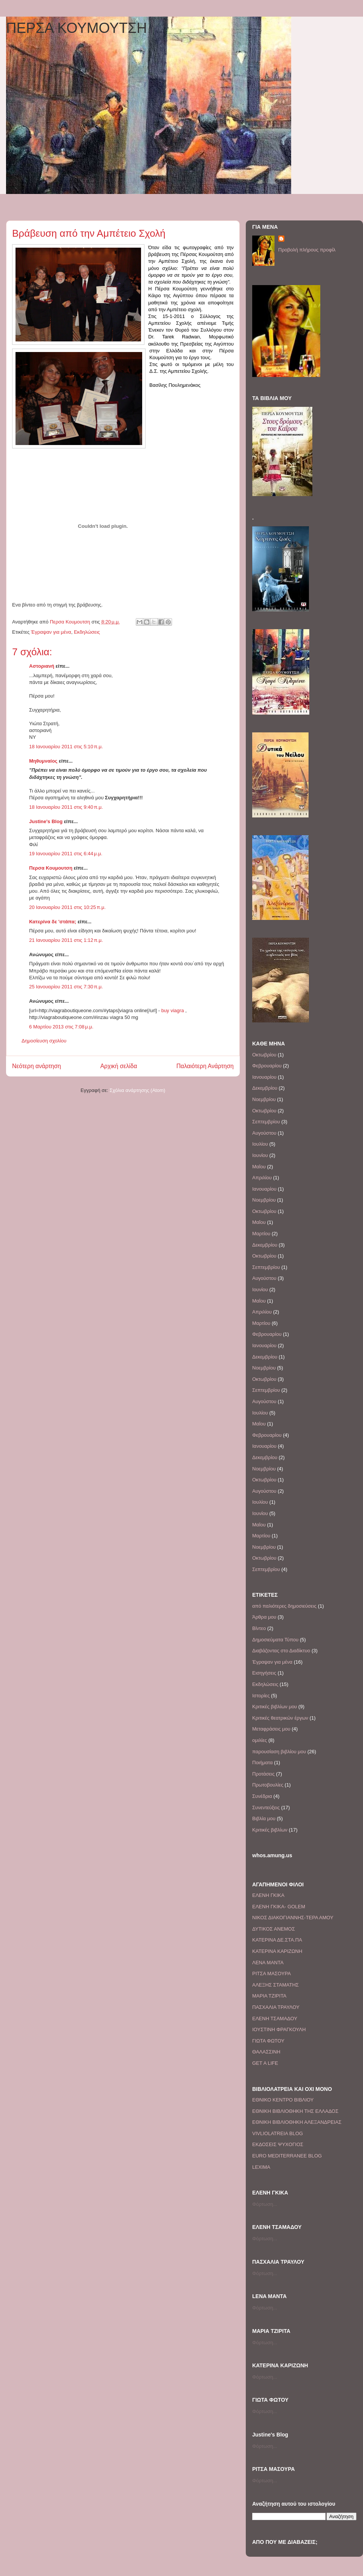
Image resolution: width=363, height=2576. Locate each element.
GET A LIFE (265, 2063)
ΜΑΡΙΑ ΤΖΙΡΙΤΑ (269, 1996)
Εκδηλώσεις (87, 632)
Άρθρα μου (264, 1617)
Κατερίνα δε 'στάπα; (52, 921)
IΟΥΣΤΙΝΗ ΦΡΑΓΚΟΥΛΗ (279, 2029)
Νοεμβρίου (264, 1099)
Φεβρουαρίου (267, 1066)
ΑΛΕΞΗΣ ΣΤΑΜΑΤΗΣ (275, 1985)
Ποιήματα (262, 1762)
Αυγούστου (264, 1133)
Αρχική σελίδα (118, 1066)
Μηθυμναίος (43, 761)
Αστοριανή (41, 666)
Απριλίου (262, 1177)
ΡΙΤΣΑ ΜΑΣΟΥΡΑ (271, 1973)
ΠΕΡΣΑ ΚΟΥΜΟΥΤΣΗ (76, 28)
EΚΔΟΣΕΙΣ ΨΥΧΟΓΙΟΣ (277, 2144)
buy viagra (172, 1010)
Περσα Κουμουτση (50, 868)
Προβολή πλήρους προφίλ (307, 250)
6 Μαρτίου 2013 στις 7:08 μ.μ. (61, 1027)
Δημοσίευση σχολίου (44, 1041)
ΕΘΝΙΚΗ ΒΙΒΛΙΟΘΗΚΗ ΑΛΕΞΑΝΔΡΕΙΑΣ (296, 2122)
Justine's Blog (45, 821)
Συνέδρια (262, 1796)
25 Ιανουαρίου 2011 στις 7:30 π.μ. (66, 986)
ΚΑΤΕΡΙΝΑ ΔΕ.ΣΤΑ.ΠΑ (277, 1940)
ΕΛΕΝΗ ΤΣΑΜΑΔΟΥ (274, 2018)
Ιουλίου (260, 1144)
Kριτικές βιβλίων (269, 1830)
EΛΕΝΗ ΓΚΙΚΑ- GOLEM (278, 1906)
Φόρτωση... (264, 2204)
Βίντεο (259, 1628)
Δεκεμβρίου (264, 1088)
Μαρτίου (261, 1233)
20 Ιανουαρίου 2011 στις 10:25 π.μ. (67, 907)
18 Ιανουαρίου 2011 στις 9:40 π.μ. (66, 807)
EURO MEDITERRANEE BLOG (287, 2156)
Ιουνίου (260, 1155)
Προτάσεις (263, 1774)
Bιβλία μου (263, 1818)
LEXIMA (261, 2167)
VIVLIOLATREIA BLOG (277, 2133)
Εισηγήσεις (264, 1673)
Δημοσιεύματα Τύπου (275, 1639)
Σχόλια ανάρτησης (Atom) (137, 1090)
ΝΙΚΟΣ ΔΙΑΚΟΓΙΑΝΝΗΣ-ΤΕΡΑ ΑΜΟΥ (293, 1917)
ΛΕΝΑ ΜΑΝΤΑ (268, 1962)
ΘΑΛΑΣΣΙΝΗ (266, 2052)
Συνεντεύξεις (266, 1807)
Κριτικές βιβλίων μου (274, 1706)
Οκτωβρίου (264, 1055)
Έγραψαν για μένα (51, 632)
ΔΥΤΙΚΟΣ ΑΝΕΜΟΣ (273, 1929)
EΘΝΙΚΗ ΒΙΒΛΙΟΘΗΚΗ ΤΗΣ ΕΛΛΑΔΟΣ (295, 2111)
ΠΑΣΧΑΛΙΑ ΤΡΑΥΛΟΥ (275, 2007)
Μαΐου (259, 1166)
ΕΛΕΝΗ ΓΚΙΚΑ (268, 1895)
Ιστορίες (261, 1695)
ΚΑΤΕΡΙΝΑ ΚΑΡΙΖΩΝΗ (277, 1951)
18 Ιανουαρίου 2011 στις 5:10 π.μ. (66, 746)
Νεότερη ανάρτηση (36, 1066)
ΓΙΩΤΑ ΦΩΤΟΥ (268, 2041)
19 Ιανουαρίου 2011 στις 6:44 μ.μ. (65, 853)
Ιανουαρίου (264, 1077)
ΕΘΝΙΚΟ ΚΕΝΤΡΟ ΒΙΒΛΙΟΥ (282, 2100)
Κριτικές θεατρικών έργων (280, 1718)
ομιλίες (259, 1740)
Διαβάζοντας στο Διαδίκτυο (281, 1650)
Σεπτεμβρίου (266, 1121)
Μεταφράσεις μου (271, 1729)
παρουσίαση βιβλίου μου (279, 1751)
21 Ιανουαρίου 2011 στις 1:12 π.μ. (66, 940)
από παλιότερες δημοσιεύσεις (284, 1606)
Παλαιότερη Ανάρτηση (205, 1066)
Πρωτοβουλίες (267, 1785)
